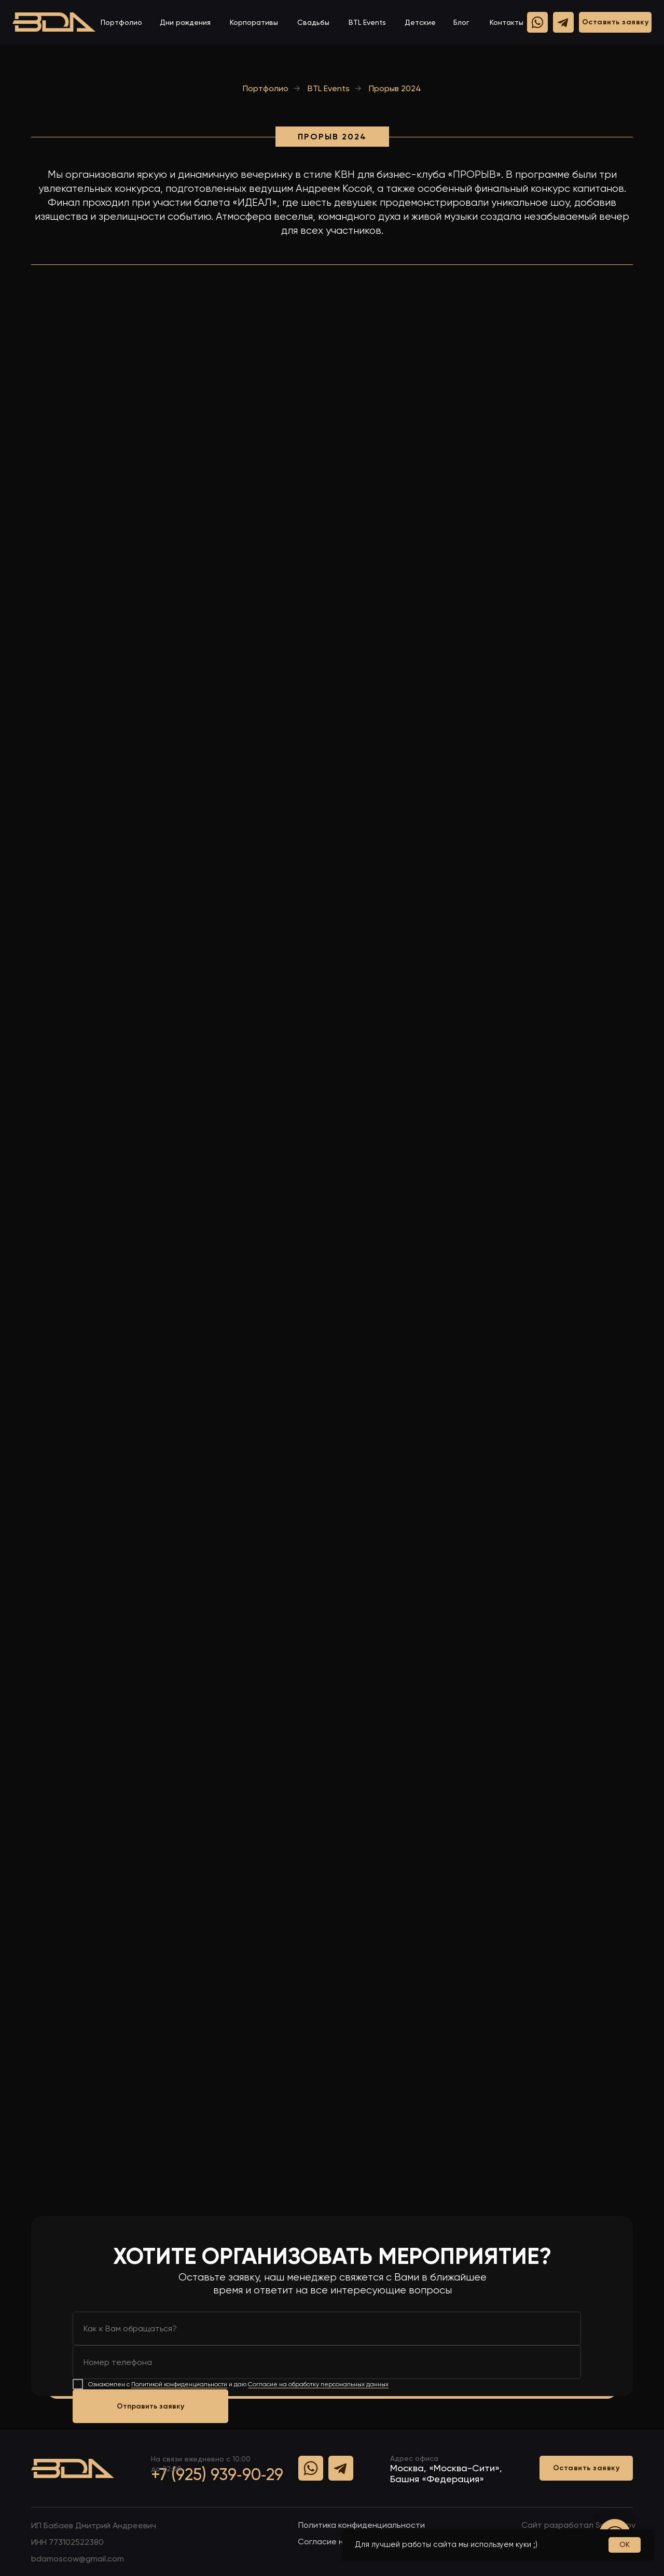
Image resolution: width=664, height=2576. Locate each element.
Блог (461, 22)
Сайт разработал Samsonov (578, 2525)
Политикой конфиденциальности (179, 2384)
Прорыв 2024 (395, 88)
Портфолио (121, 22)
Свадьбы (313, 22)
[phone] (327, 2362)
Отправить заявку (150, 2406)
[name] (327, 2328)
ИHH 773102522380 (67, 2542)
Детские (420, 22)
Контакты (506, 22)
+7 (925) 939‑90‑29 (217, 2474)
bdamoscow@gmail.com (77, 2559)
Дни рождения (185, 22)
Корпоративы (254, 22)
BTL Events (367, 22)
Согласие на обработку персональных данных (318, 2384)
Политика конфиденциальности (361, 2525)
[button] (615, 22)
